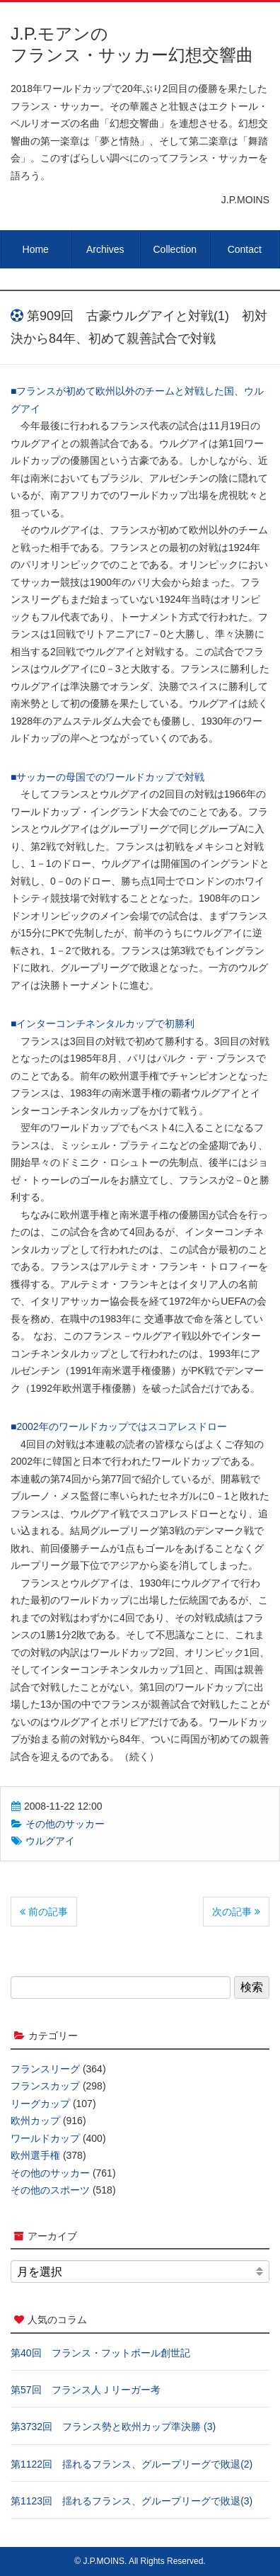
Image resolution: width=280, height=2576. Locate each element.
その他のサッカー (65, 1823)
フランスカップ (45, 2086)
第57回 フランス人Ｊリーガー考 (86, 2389)
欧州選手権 (35, 2155)
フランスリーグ (45, 2069)
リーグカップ (40, 2103)
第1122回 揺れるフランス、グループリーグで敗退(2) (131, 2464)
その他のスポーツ (50, 2190)
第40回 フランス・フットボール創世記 (100, 2353)
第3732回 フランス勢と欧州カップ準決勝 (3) (113, 2426)
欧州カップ (35, 2120)
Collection (175, 249)
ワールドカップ (45, 2138)
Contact (245, 249)
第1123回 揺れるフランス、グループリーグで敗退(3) (131, 2501)
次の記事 (236, 1911)
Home (36, 249)
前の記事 (44, 1911)
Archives (105, 249)
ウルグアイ (50, 1840)
